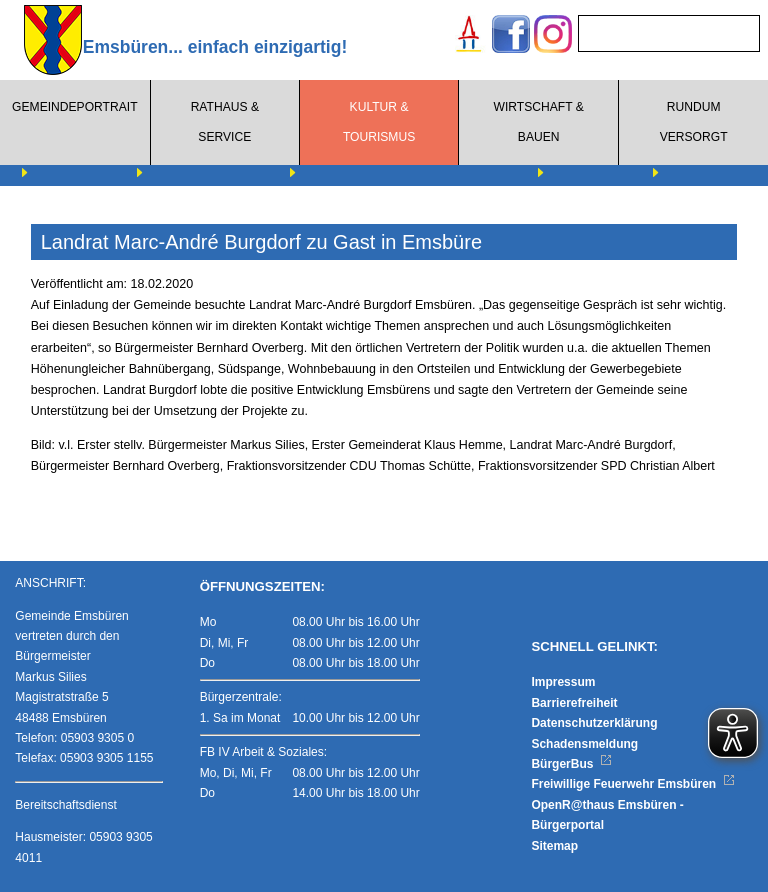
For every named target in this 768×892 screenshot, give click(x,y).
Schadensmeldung (584, 744)
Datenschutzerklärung (594, 723)
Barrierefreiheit (574, 703)
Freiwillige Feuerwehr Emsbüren (633, 784)
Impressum (563, 682)
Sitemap (554, 846)
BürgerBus (571, 764)
